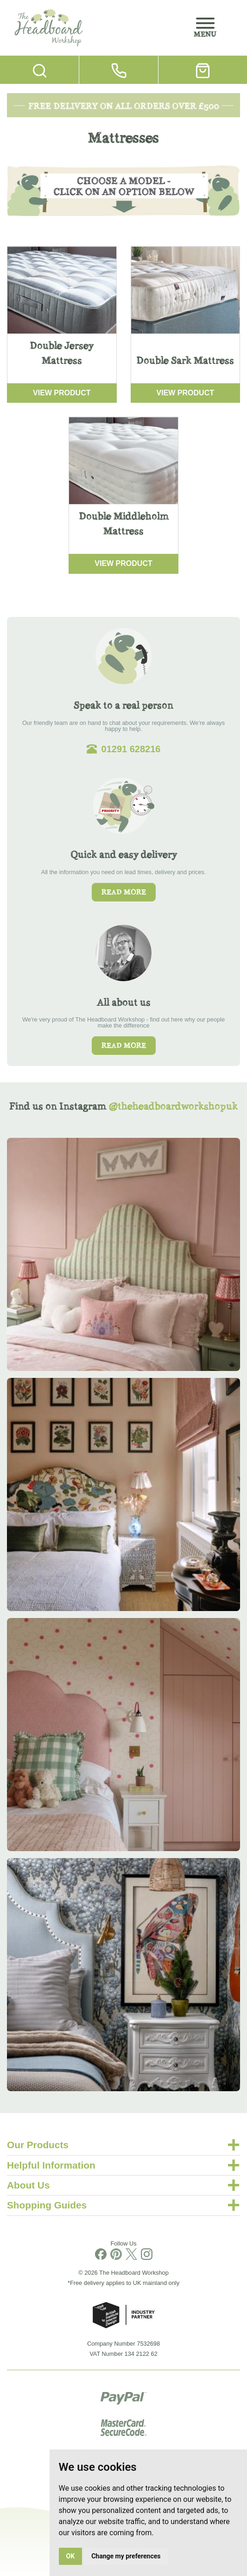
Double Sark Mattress (185, 360)
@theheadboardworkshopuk (173, 1106)
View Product (61, 393)
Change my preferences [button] (125, 2556)
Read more (123, 892)
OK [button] (70, 2556)
